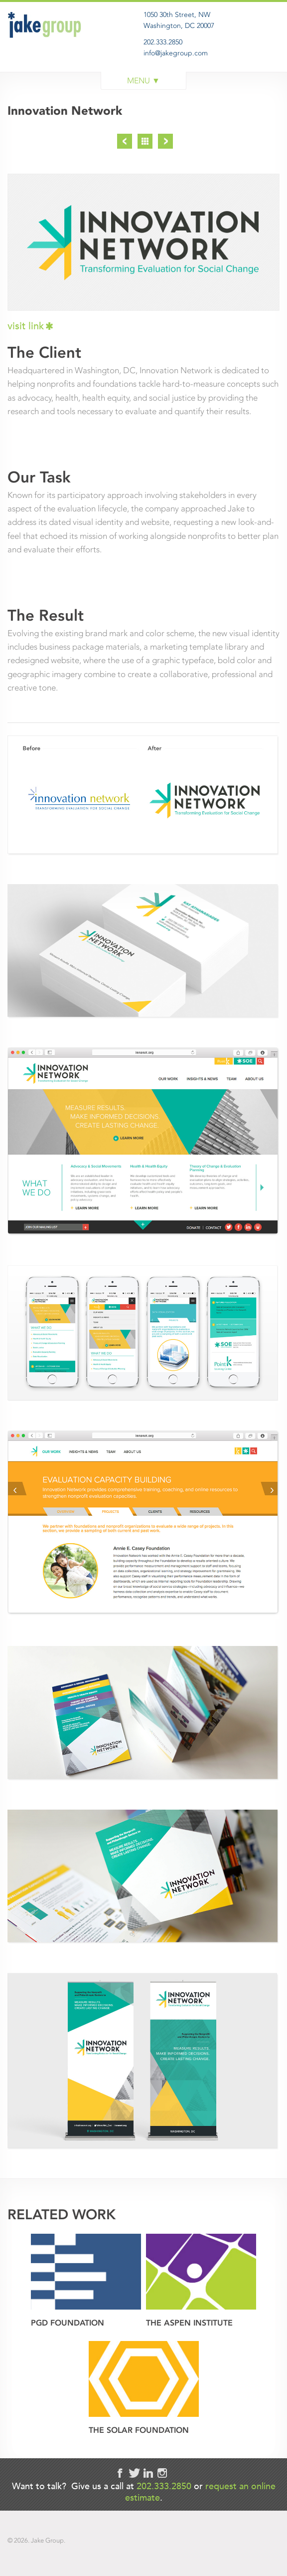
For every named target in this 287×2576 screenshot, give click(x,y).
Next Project (165, 141)
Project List (145, 141)
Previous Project (124, 141)
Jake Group (47, 47)
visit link (25, 326)
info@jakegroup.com (176, 53)
